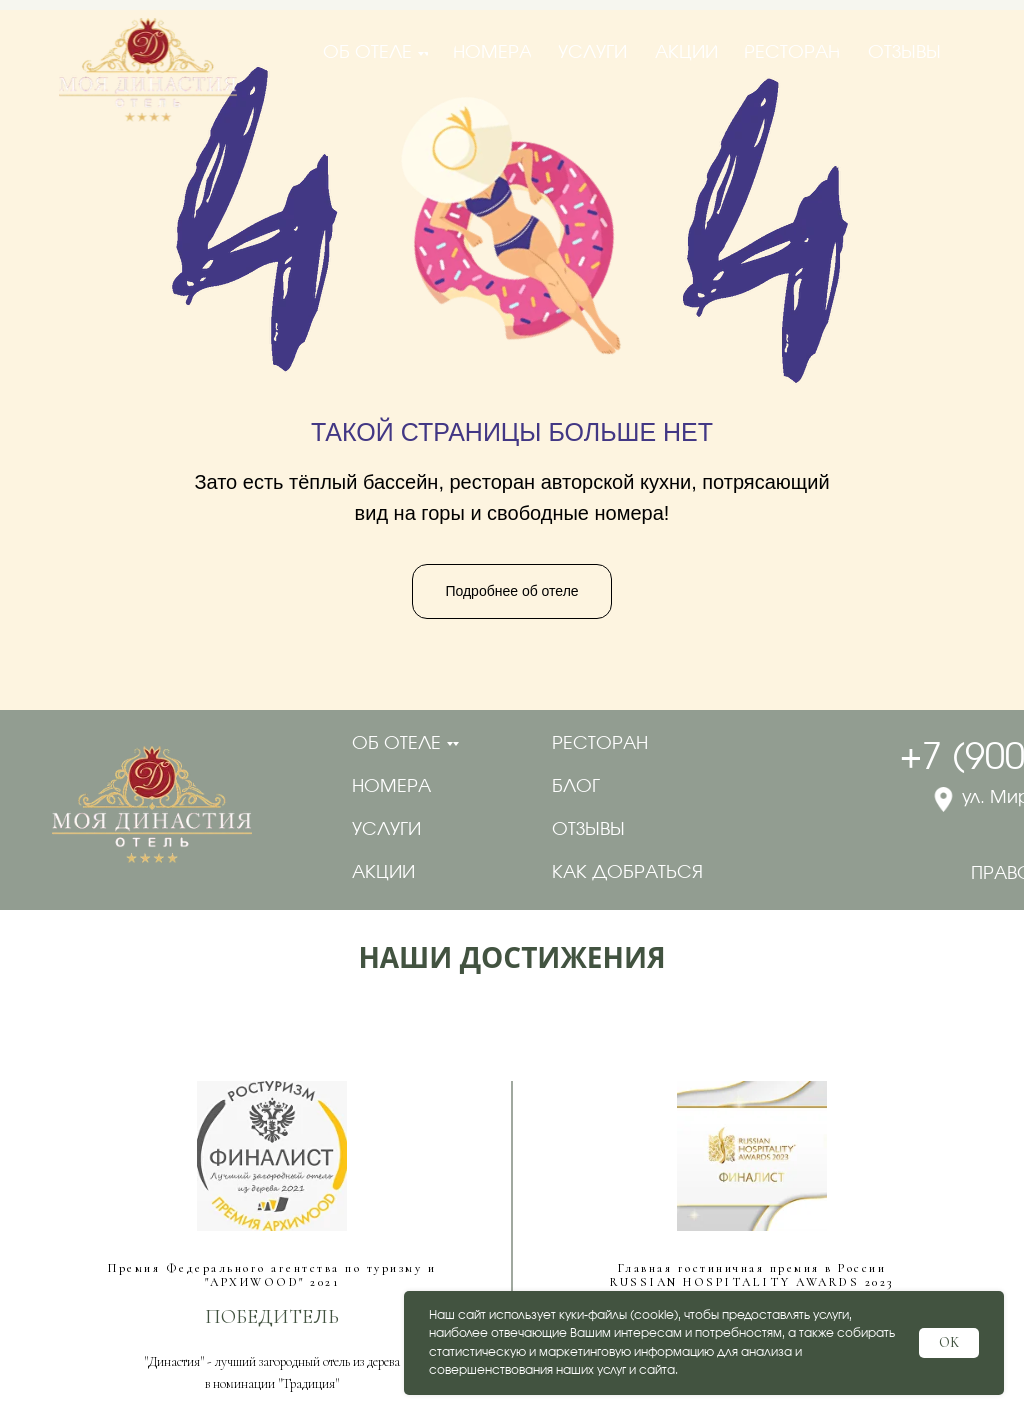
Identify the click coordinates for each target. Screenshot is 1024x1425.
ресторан (600, 744)
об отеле (396, 744)
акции (383, 873)
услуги (386, 830)
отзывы (588, 830)
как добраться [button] (627, 873)
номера (391, 787)
